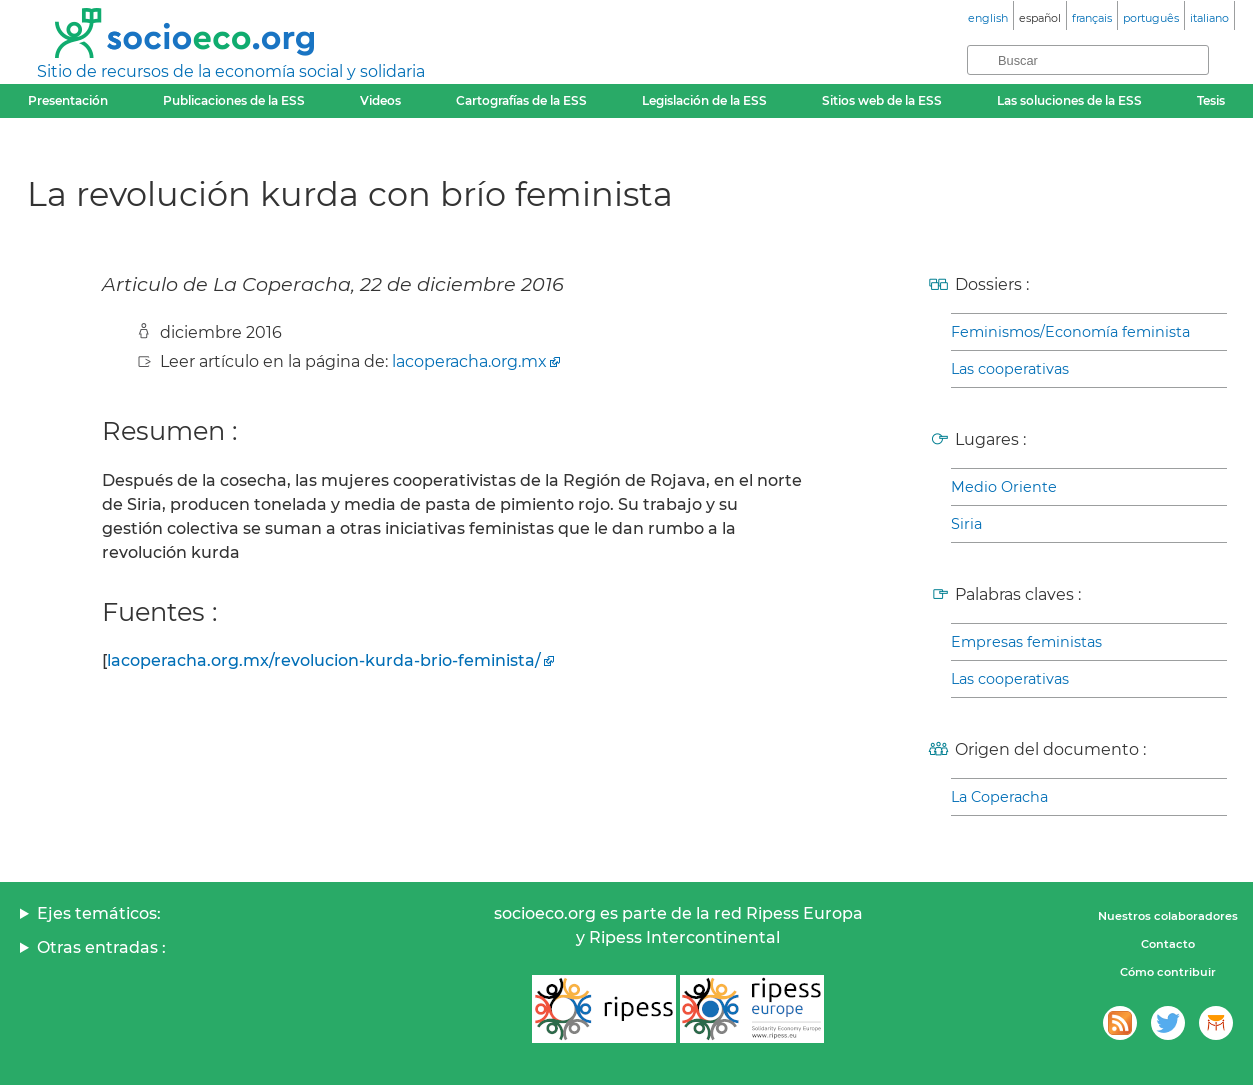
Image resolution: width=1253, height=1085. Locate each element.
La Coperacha (999, 797)
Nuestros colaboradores (1168, 916)
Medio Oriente (1004, 487)
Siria (966, 524)
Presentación (68, 100)
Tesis (1211, 100)
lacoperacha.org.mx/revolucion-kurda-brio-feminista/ (324, 660)
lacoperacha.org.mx (469, 361)
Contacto (1168, 944)
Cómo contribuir (1168, 972)
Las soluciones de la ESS (1069, 100)
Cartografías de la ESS (521, 100)
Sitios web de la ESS (882, 100)
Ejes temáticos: (99, 913)
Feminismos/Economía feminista (1070, 332)
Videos (380, 100)
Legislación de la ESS (704, 100)
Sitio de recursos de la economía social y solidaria (231, 71)
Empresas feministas (1026, 642)
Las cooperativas (1010, 369)
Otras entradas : (101, 947)
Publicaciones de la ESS (234, 100)
